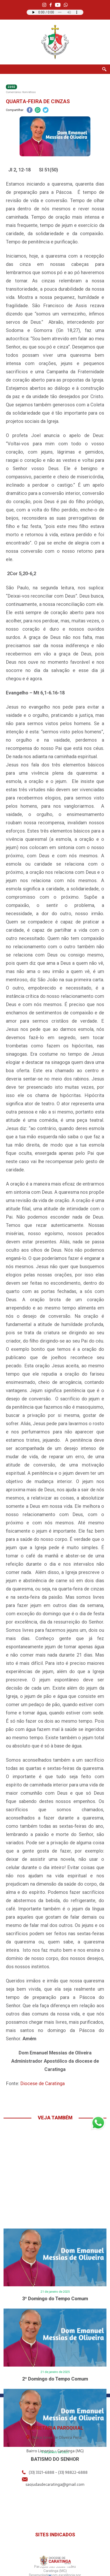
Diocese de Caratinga (42, 2083)
